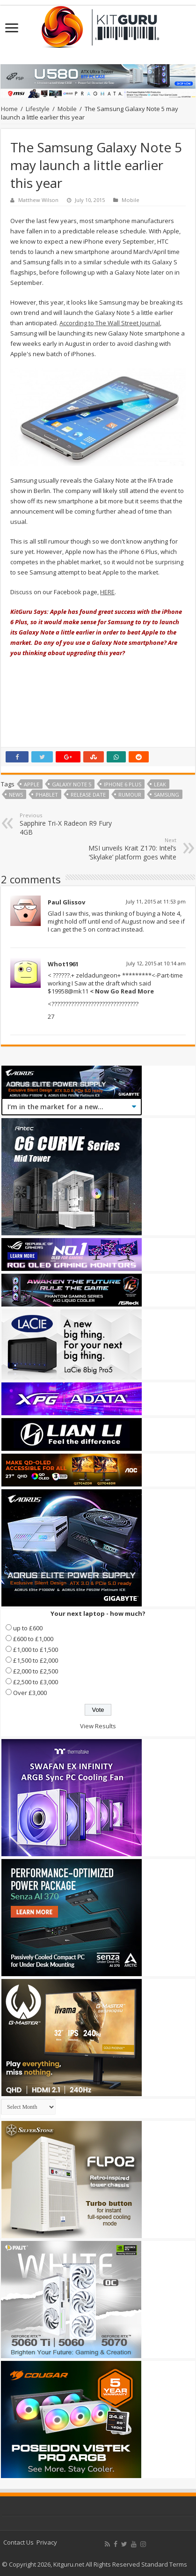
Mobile (67, 109)
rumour (129, 794)
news (16, 794)
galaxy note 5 (71, 784)
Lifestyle (38, 109)
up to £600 (28, 1628)
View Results (98, 1726)
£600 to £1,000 (33, 1639)
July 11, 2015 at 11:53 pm (156, 901)
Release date (88, 794)
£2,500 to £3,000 (35, 1682)
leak (160, 784)
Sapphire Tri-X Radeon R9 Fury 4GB (68, 824)
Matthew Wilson (38, 199)
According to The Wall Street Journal (109, 323)
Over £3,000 (30, 1692)
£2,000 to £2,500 (35, 1671)
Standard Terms (164, 2564)
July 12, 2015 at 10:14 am (156, 963)
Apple (31, 784)
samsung (166, 794)
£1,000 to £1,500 (35, 1649)
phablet (47, 794)
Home (9, 109)
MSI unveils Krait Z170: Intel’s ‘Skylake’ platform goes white (128, 848)
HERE (107, 592)
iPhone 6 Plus (122, 784)
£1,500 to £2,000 (35, 1660)
